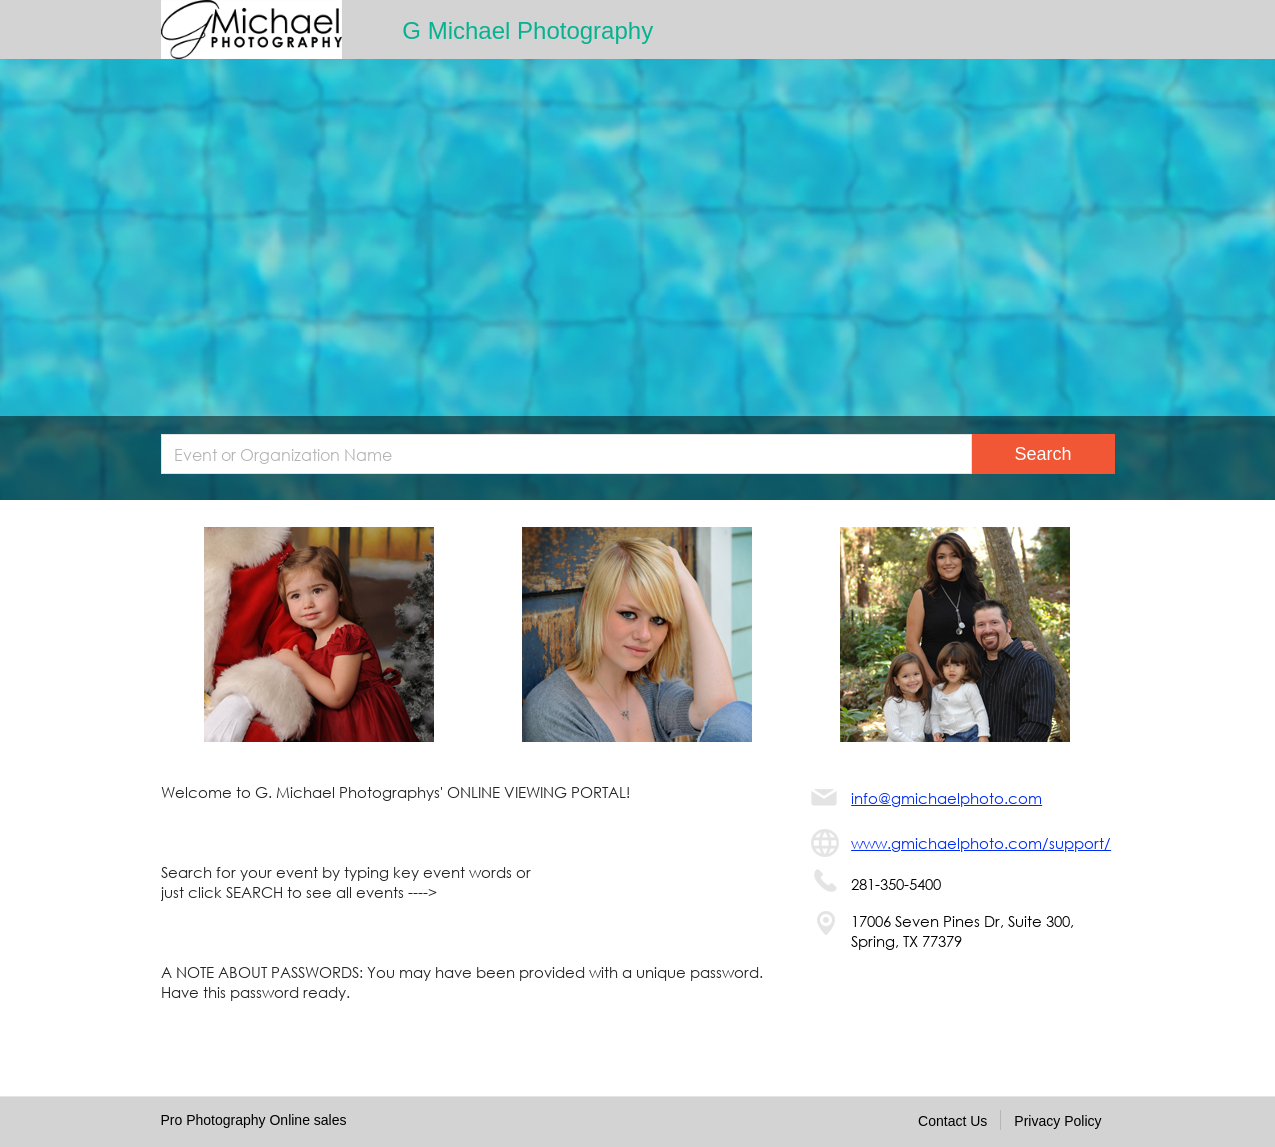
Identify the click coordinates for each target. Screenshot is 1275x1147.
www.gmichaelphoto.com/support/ (981, 843)
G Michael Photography (527, 30)
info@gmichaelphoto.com (946, 798)
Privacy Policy (1057, 1121)
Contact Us (952, 1121)
